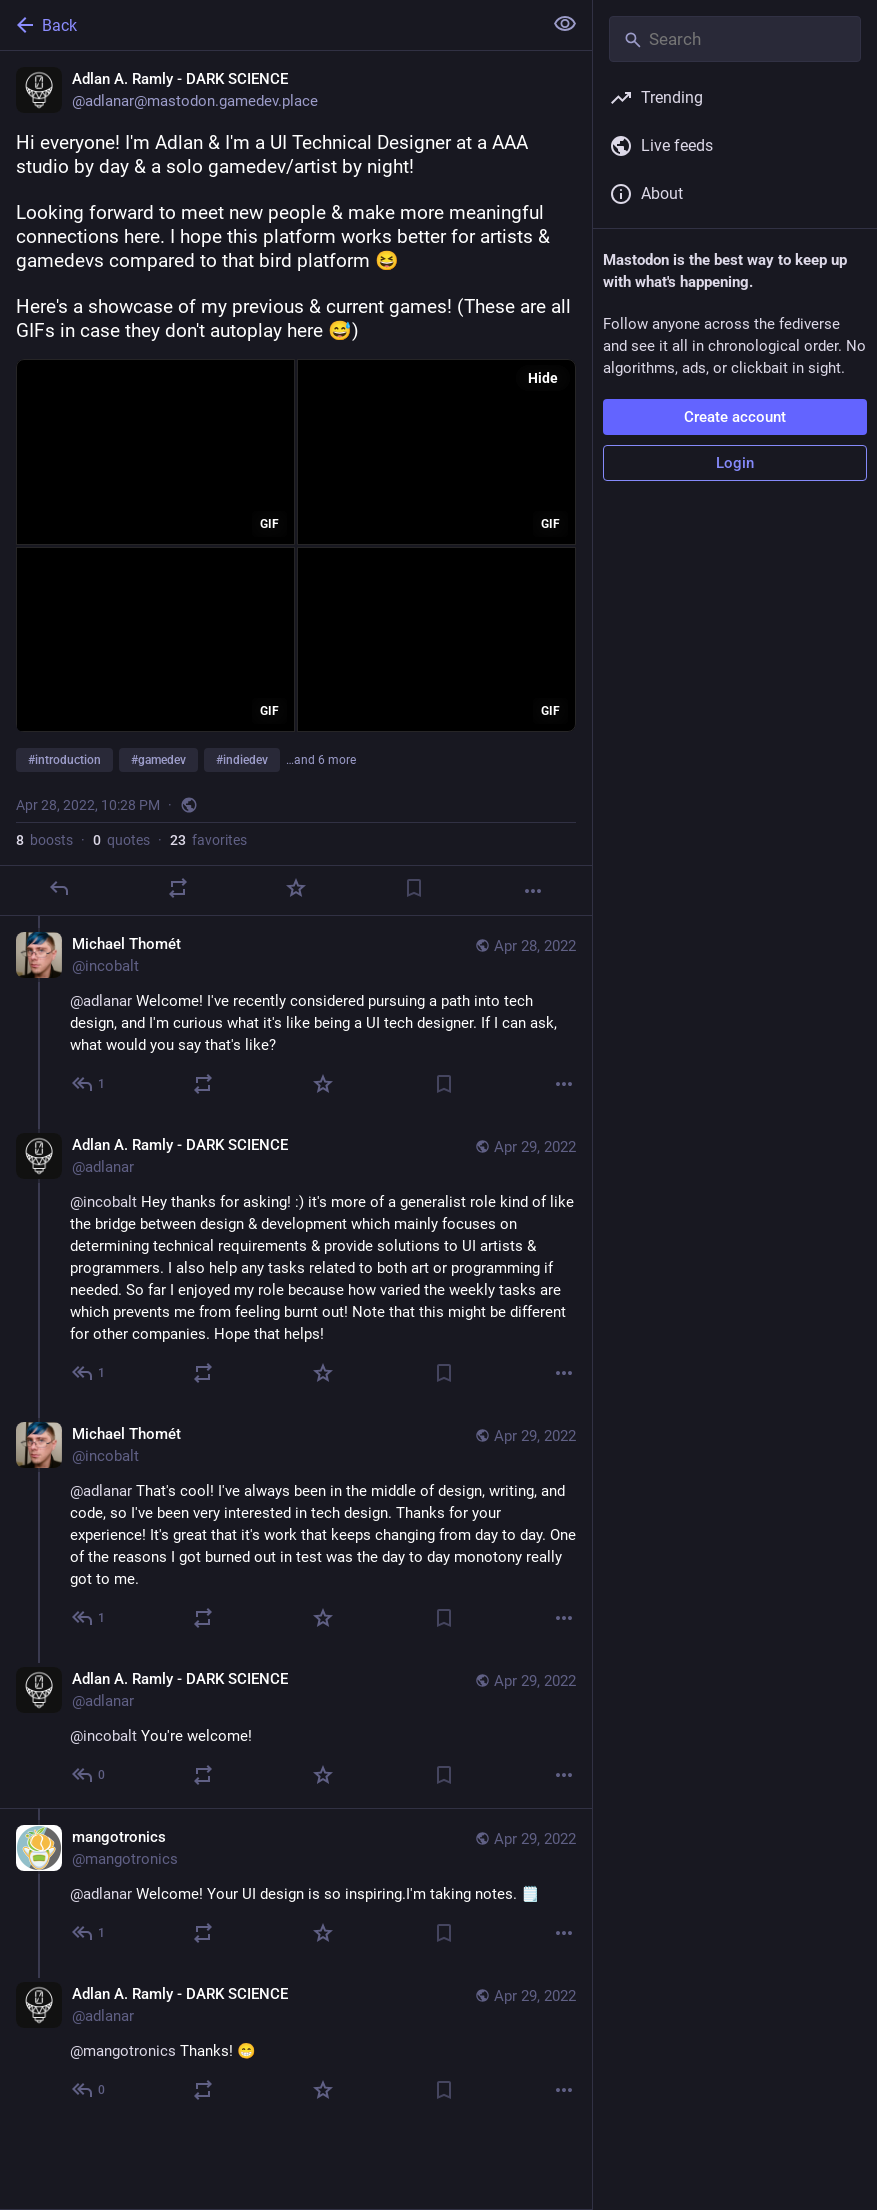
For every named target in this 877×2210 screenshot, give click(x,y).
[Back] (269, 25)
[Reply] (59, 888)
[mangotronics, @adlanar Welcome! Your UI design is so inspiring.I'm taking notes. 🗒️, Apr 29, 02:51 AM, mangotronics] (296, 1887)
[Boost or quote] (178, 888)
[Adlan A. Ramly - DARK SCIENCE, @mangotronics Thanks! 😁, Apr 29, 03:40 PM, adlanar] (296, 2044)
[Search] (735, 39)
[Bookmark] (414, 888)
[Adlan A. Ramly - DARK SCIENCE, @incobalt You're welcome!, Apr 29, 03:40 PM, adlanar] (296, 1729)
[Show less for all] (565, 24)
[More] (533, 891)
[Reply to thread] (89, 1084)
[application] (155, 452)
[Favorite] (296, 888)
